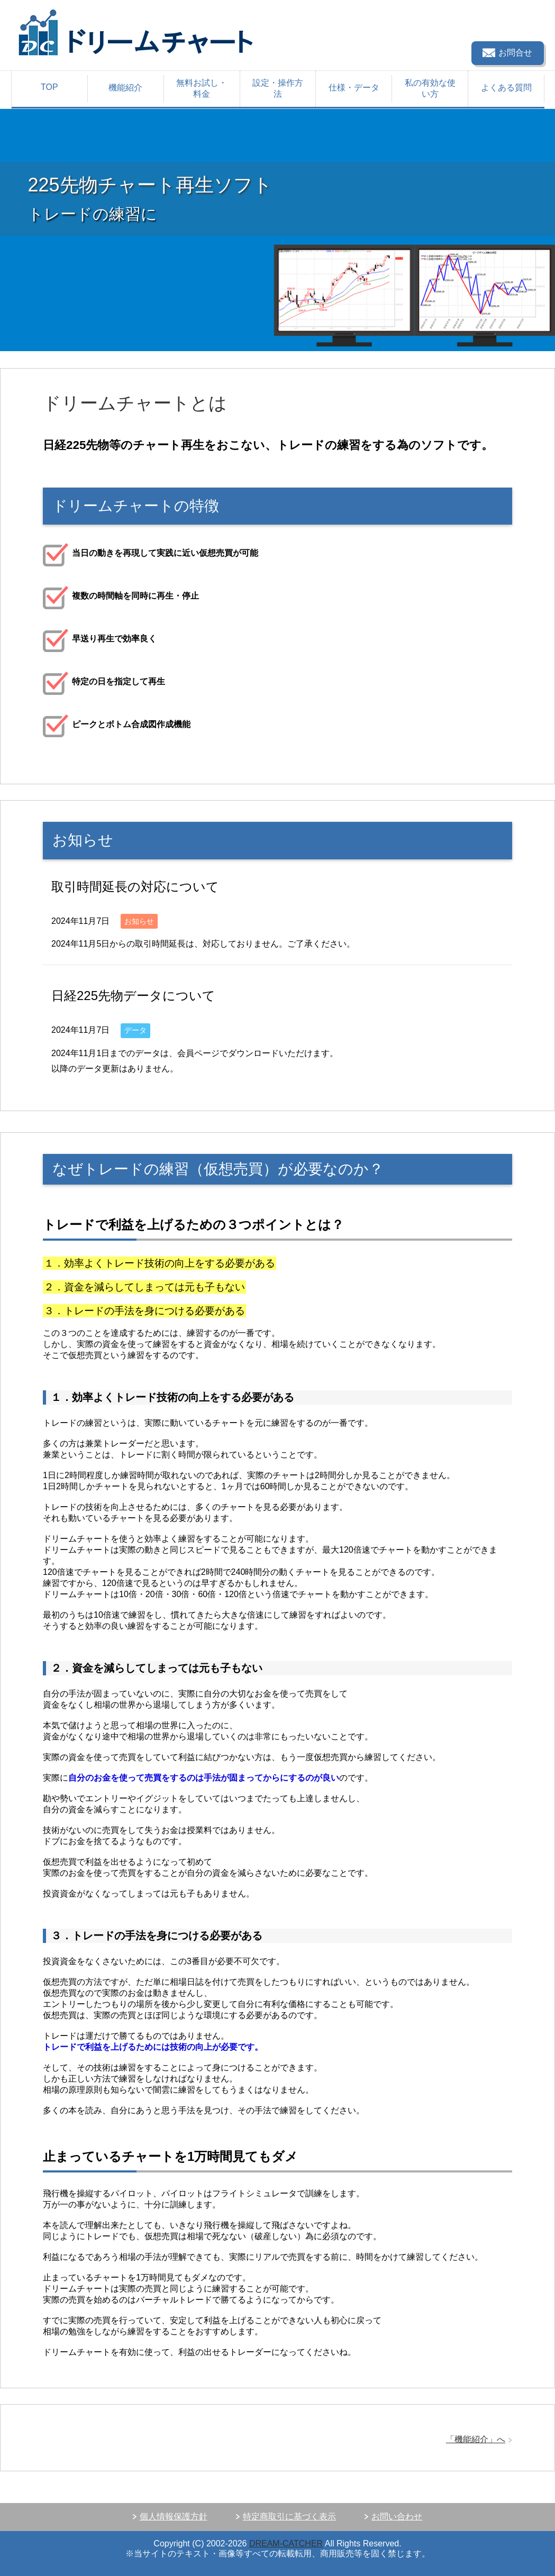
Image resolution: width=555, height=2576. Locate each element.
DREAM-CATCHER (286, 2543)
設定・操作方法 (277, 88)
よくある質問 (506, 87)
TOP (49, 86)
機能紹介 (125, 87)
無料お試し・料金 (201, 88)
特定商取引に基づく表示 (289, 2516)
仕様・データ (354, 87)
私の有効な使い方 (430, 88)
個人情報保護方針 (173, 2516)
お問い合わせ (396, 2516)
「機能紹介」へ (475, 2439)
